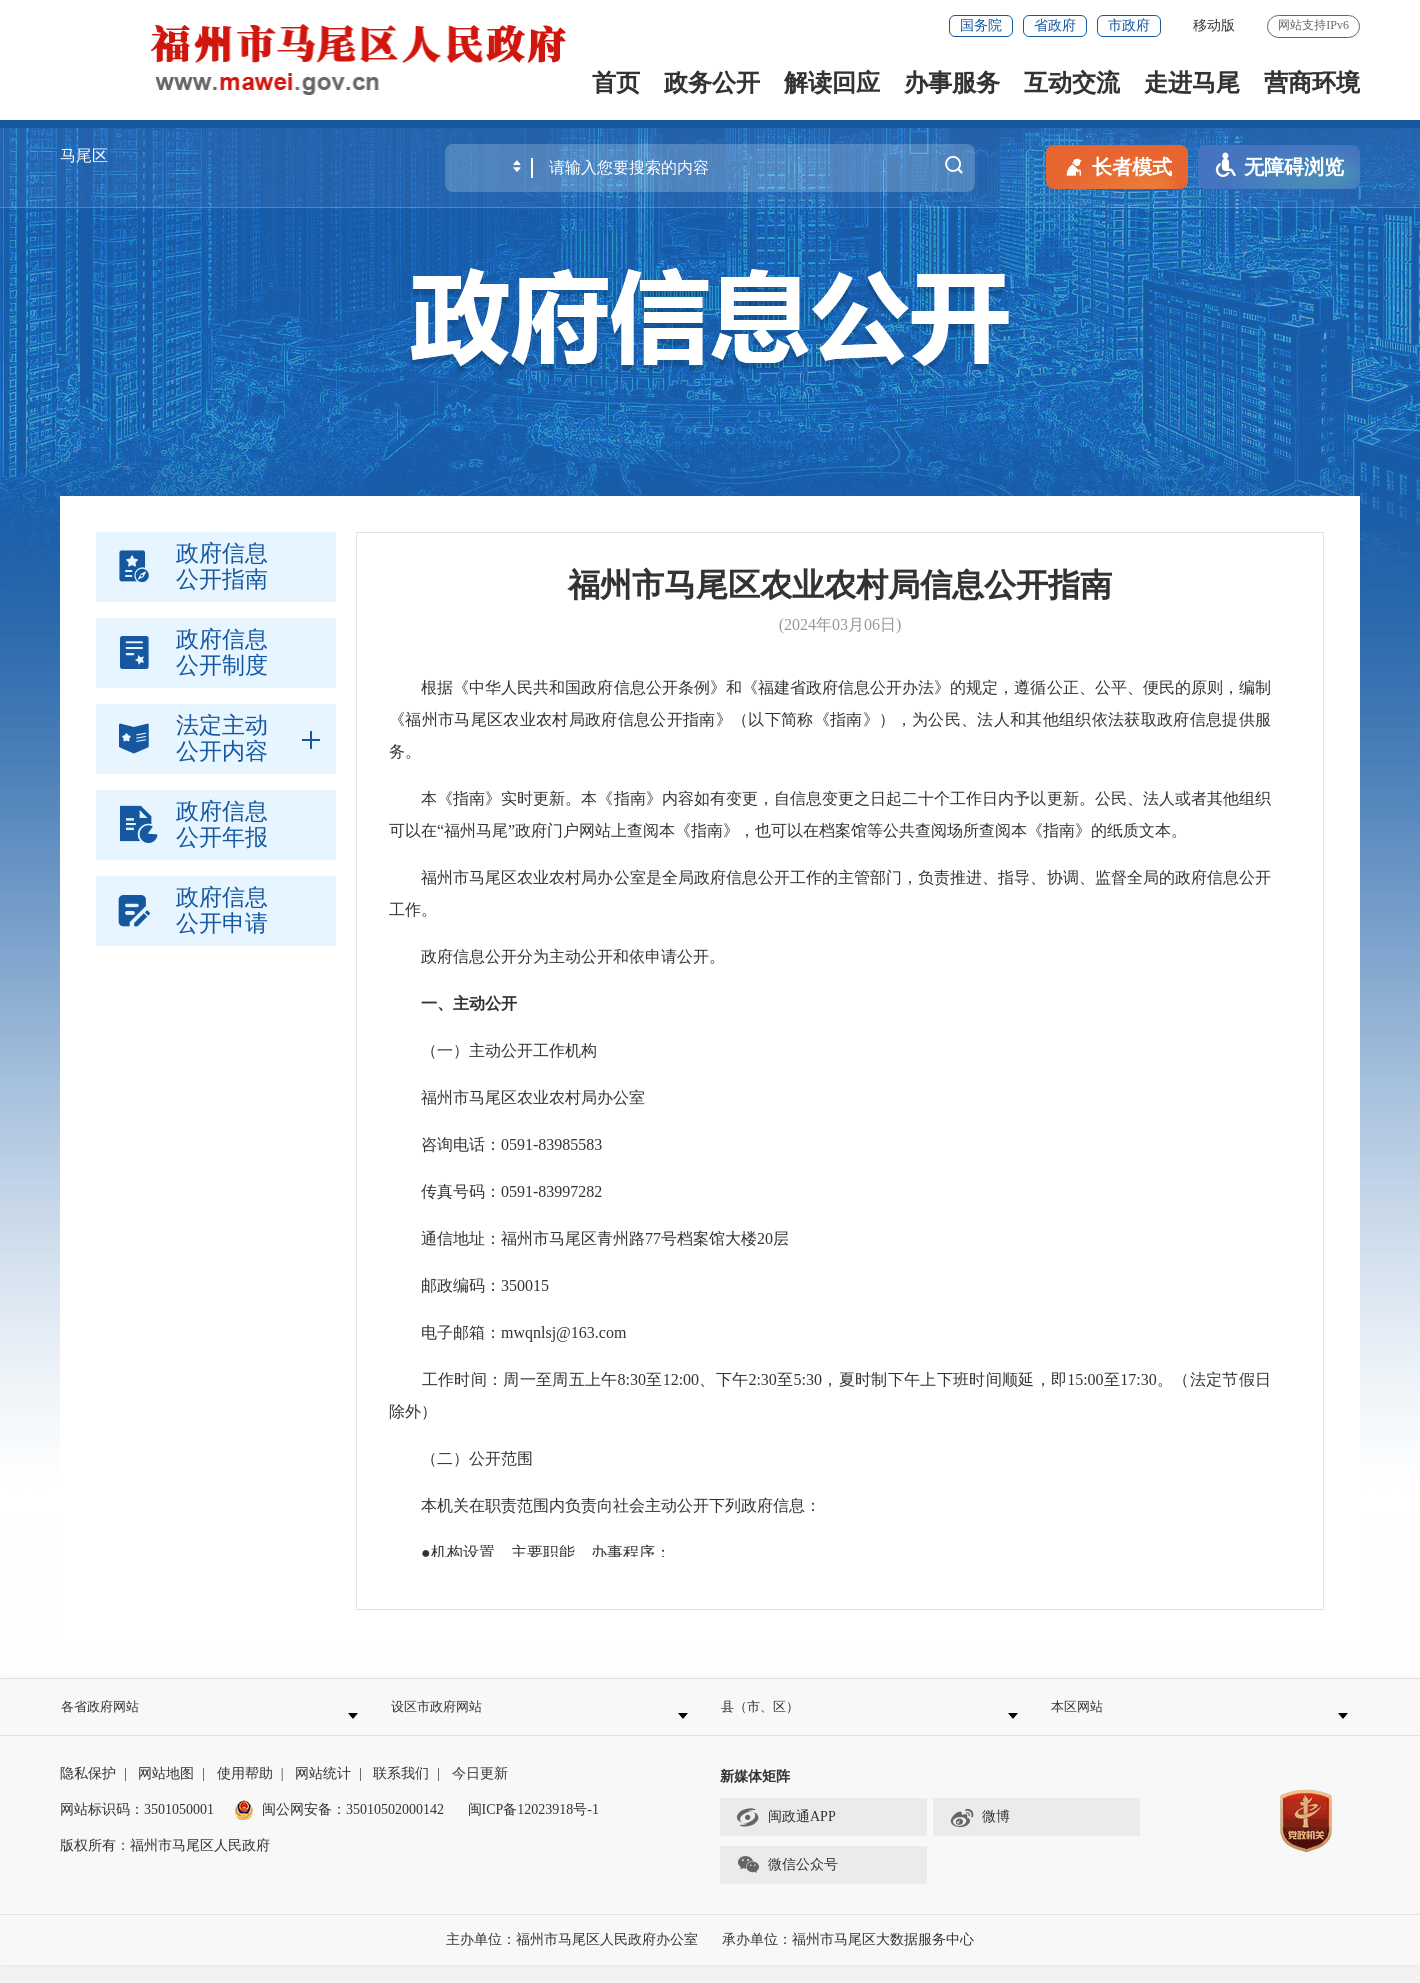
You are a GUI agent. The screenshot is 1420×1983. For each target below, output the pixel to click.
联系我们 (401, 1791)
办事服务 (952, 83)
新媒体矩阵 (755, 1794)
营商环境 (1312, 83)
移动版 (1214, 25)
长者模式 (1117, 165)
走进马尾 (1192, 83)
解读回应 (832, 83)
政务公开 (712, 83)
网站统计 (323, 1791)
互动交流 (1072, 83)
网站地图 (166, 1791)
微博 (979, 1836)
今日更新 (480, 1791)
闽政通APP (786, 1836)
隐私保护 (88, 1791)
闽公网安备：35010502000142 (353, 1827)
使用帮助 (245, 1791)
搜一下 (954, 167)
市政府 (1129, 25)
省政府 (1055, 25)
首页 (616, 83)
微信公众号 (787, 1884)
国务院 (981, 25)
